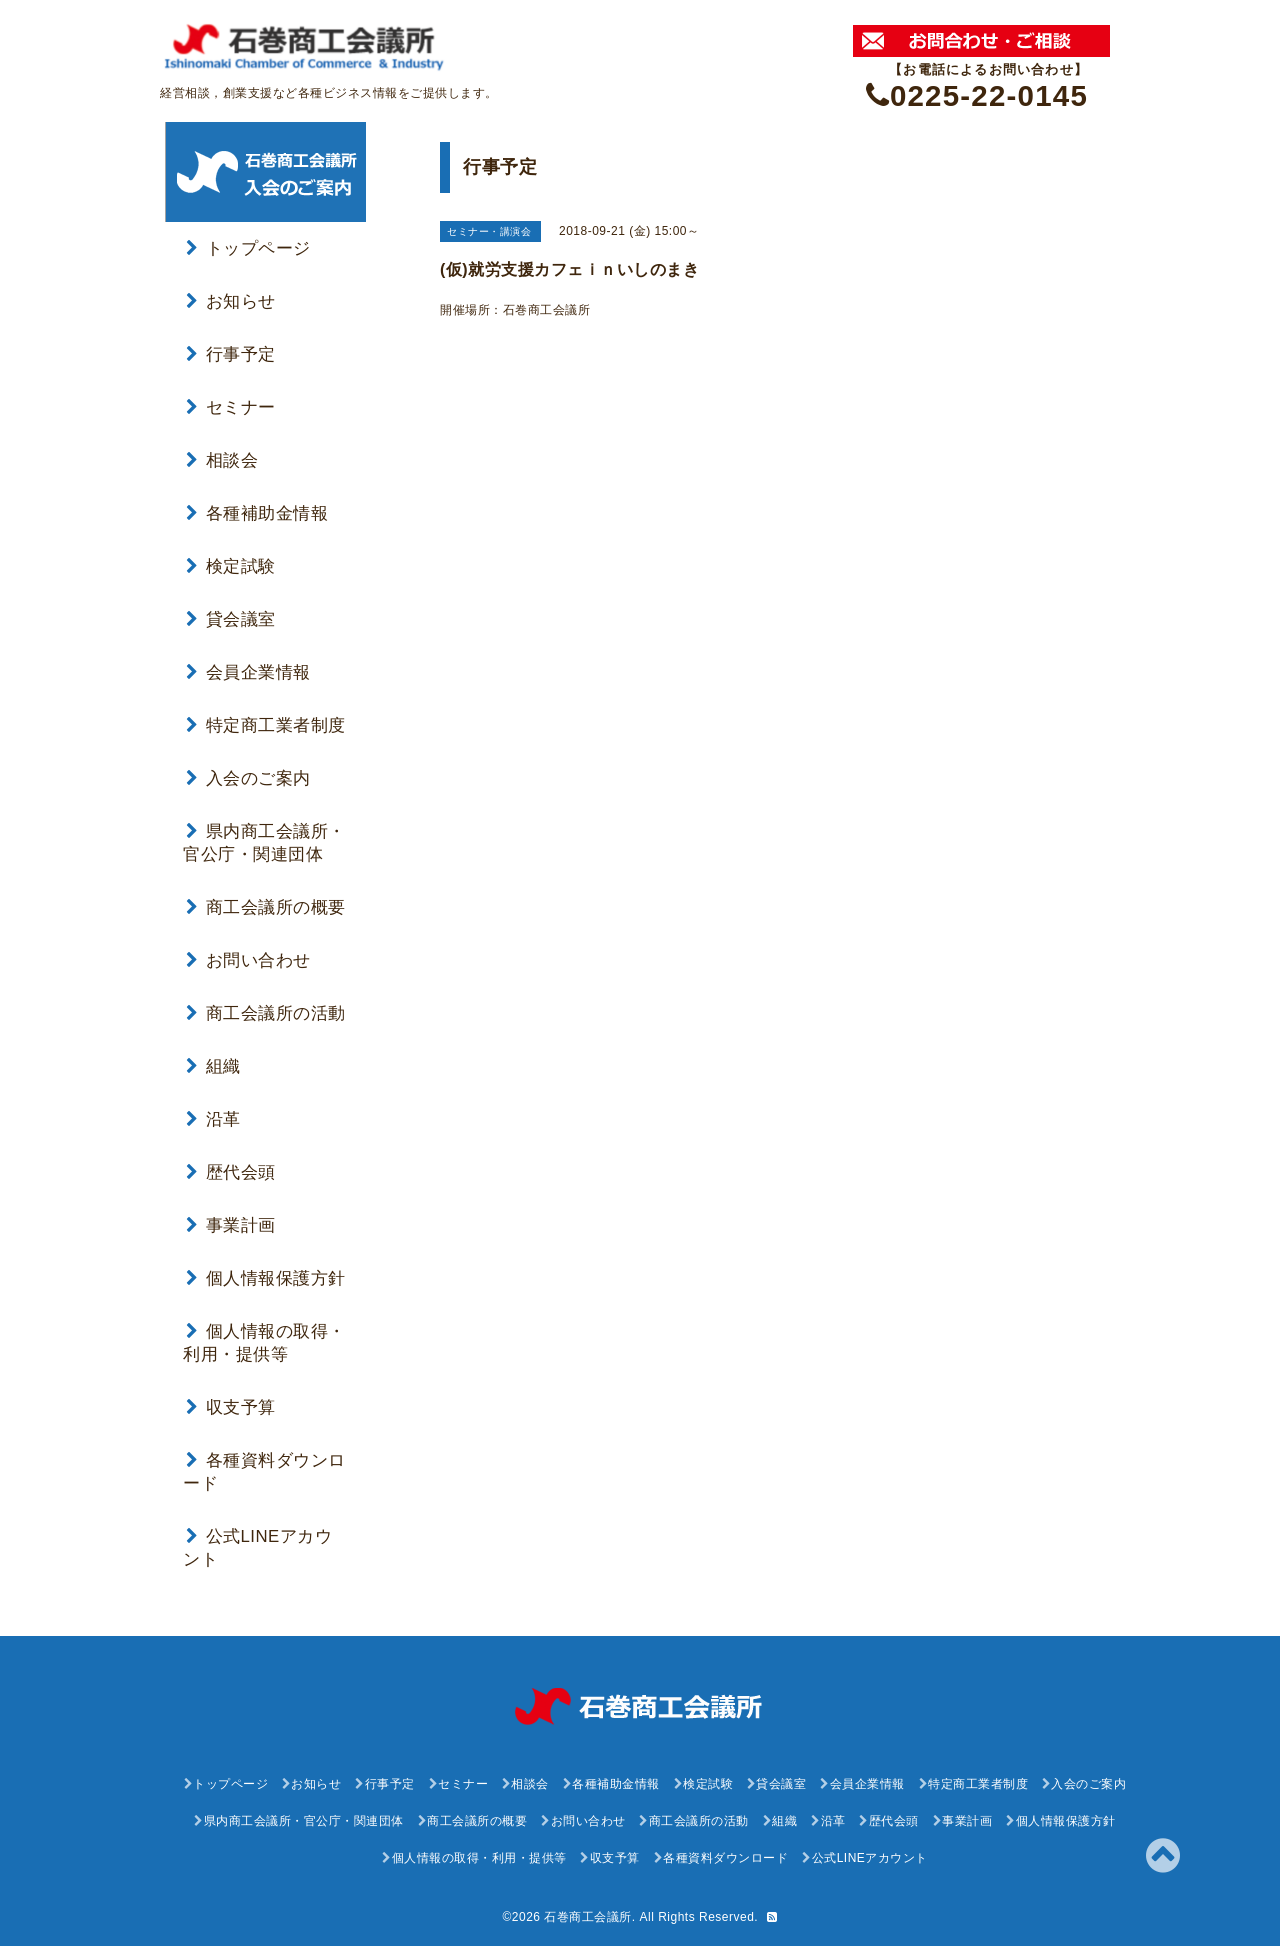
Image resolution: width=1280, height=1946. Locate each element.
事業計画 (231, 1225)
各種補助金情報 (257, 513)
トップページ (248, 248)
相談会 (222, 460)
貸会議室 (231, 619)
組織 (213, 1066)
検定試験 (231, 566)
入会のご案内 (248, 778)
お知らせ (231, 301)
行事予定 (231, 354)
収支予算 (231, 1407)
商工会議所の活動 (266, 1013)
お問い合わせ (248, 960)
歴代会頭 (231, 1172)
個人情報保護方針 (266, 1278)
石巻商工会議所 (588, 1917)
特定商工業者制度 (266, 725)
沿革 (213, 1119)
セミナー (231, 407)
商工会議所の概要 (266, 907)
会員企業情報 (248, 672)
